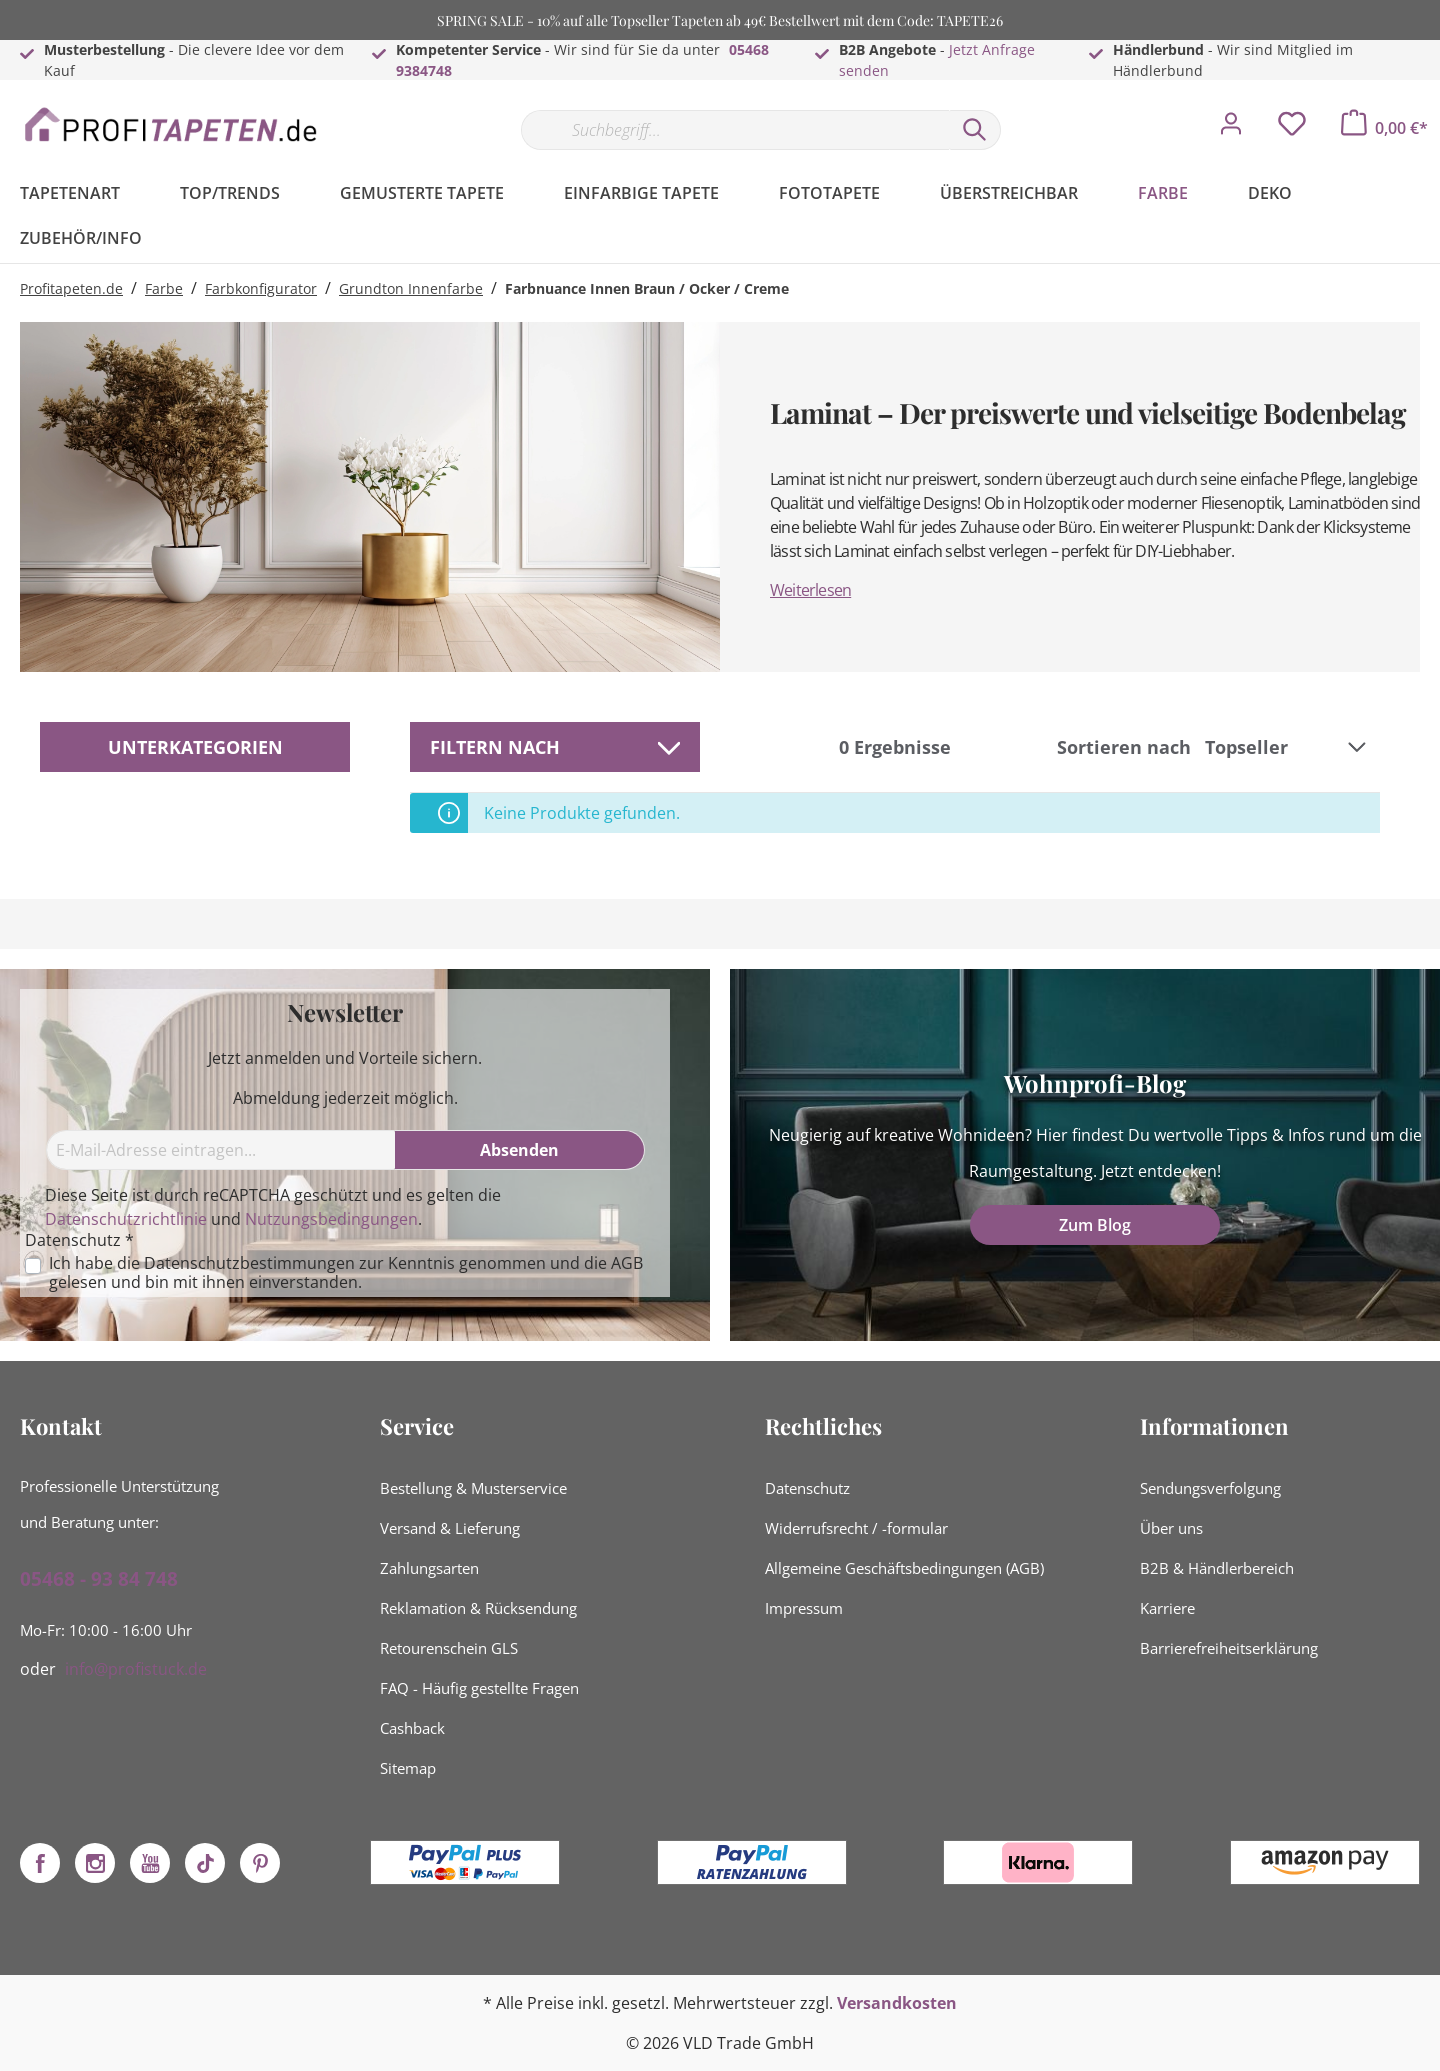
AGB (627, 1263)
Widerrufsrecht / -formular (856, 1528)
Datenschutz (807, 1488)
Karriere (1167, 1608)
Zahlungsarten (429, 1568)
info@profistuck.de (136, 1669)
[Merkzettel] (1292, 129)
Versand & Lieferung (450, 1528)
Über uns (1171, 1528)
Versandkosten (897, 2003)
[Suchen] (975, 130)
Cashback (412, 1728)
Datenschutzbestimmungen (249, 1263)
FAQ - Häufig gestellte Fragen (479, 1688)
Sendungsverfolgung (1210, 1488)
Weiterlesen (810, 590)
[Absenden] (520, 1150)
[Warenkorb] (1384, 128)
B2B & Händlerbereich (1217, 1568)
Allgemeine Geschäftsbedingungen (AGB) (904, 1568)
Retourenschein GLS (449, 1648)
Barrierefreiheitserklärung (1229, 1648)
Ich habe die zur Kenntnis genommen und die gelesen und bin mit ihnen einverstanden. (346, 1273)
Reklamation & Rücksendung (478, 1608)
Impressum (804, 1608)
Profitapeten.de (71, 288)
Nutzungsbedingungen (331, 1219)
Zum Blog (1095, 1225)
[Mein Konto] (1231, 129)
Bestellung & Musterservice (473, 1488)
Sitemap (408, 1768)
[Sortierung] (1288, 747)
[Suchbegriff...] (735, 130)
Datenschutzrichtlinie (126, 1219)
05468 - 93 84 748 (99, 1579)
